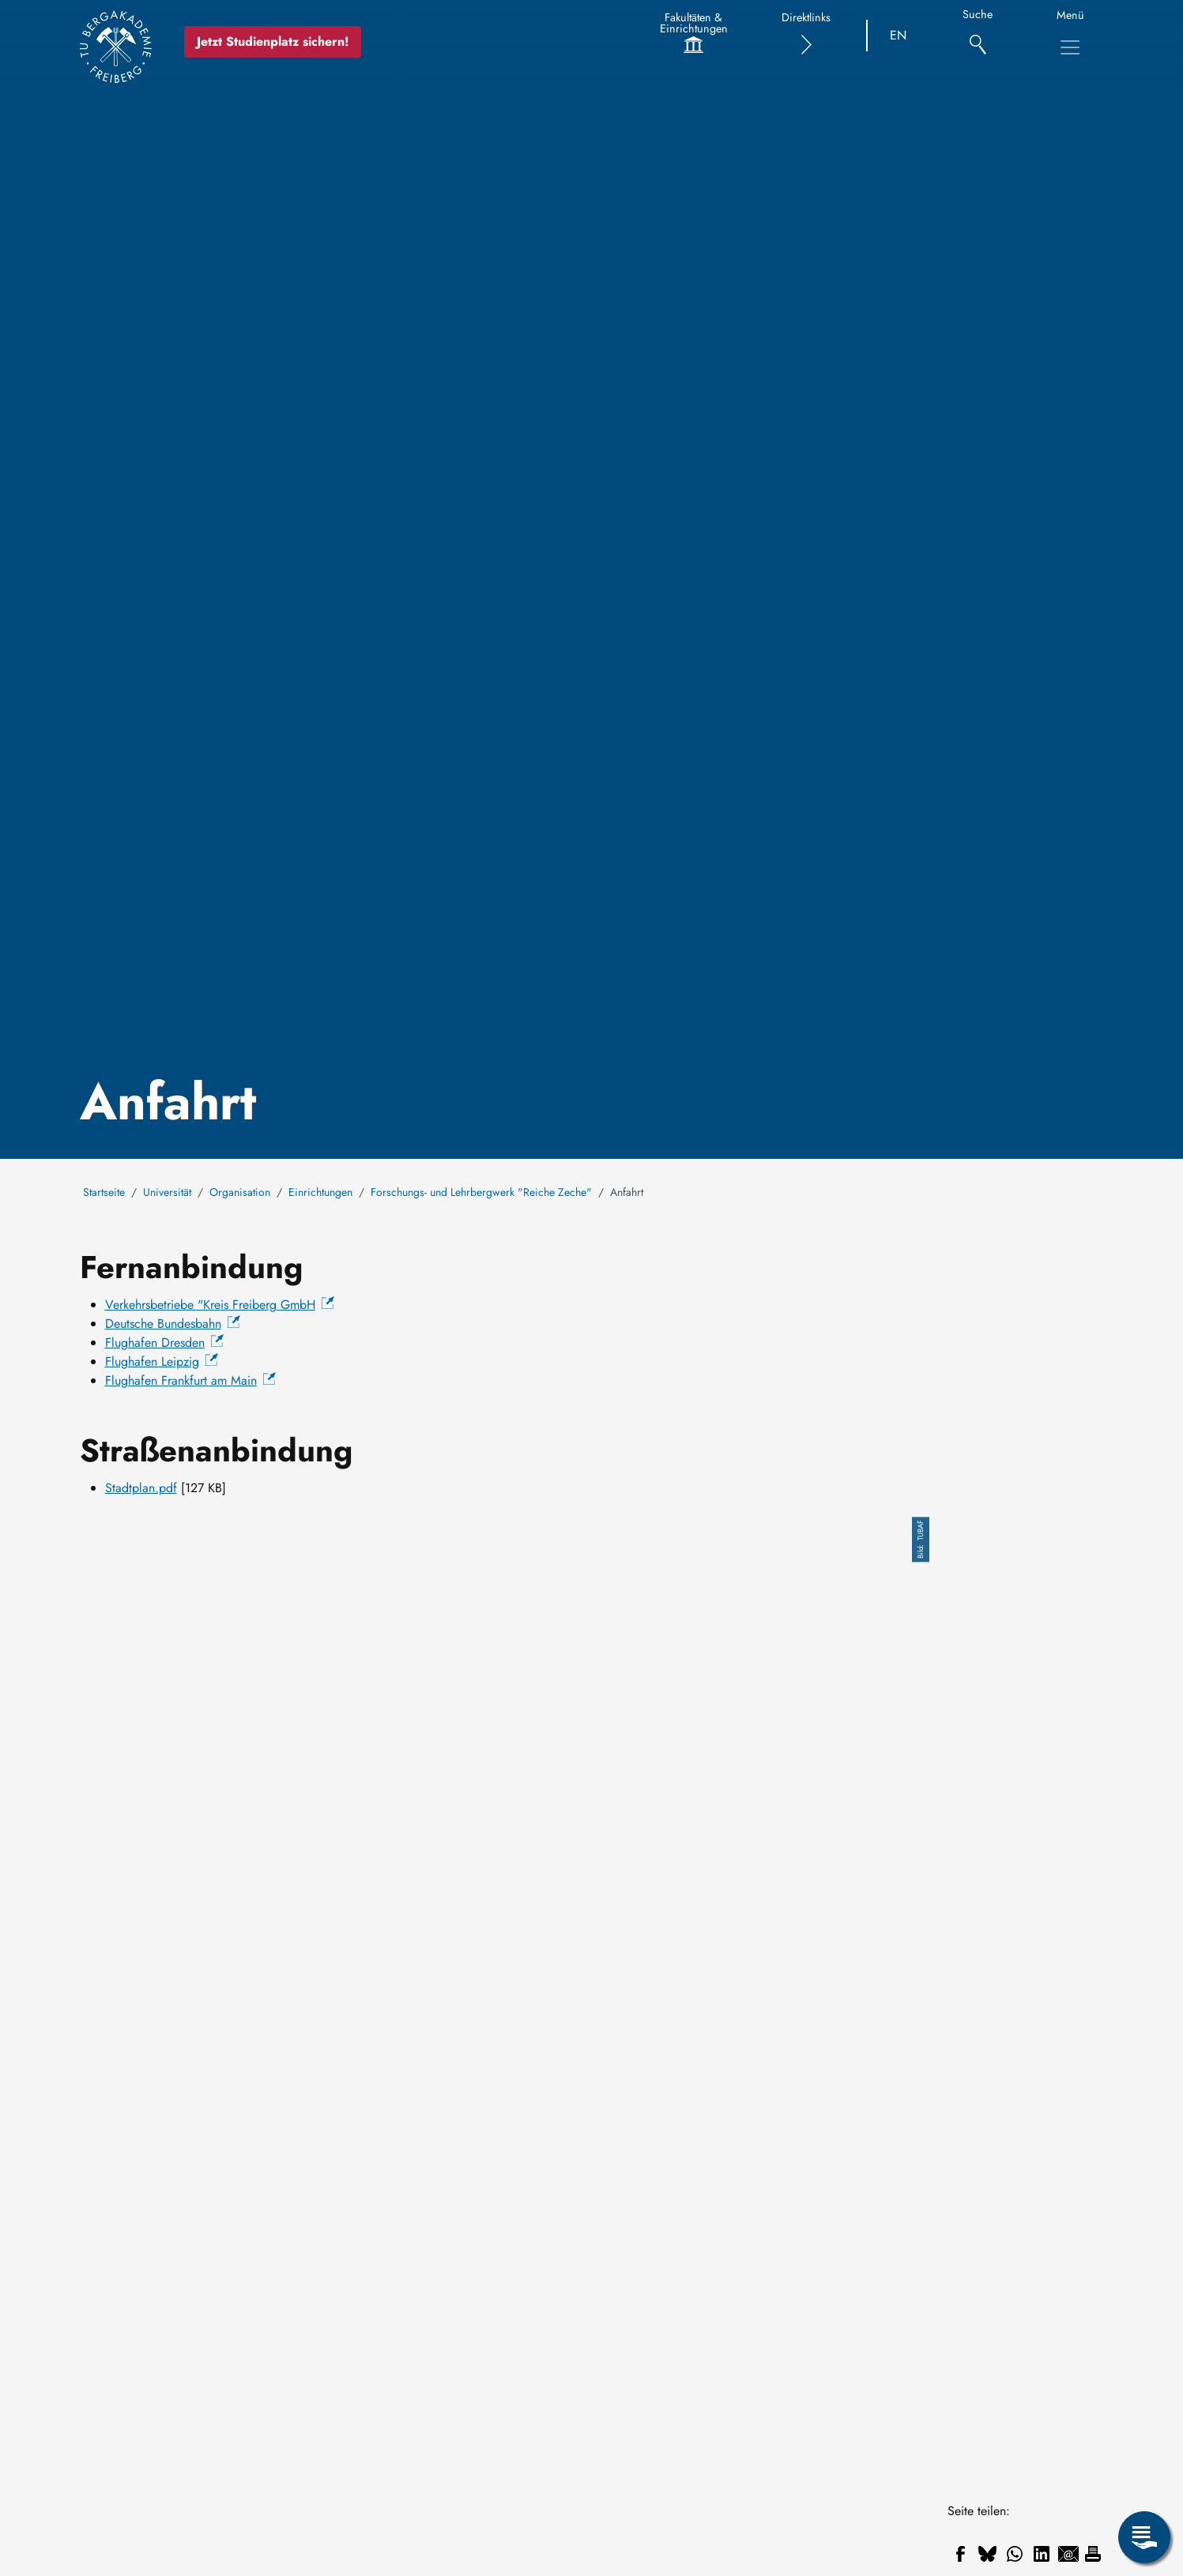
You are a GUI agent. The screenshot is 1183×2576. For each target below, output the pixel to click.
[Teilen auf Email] (1068, 2554)
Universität (167, 1192)
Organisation (239, 1192)
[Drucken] (1093, 2554)
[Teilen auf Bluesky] (988, 2554)
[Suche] (978, 36)
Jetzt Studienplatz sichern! (272, 41)
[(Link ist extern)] (219, 1305)
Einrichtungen (320, 1192)
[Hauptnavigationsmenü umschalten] (1070, 47)
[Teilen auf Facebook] (961, 2554)
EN (898, 35)
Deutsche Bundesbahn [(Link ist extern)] (172, 1323)
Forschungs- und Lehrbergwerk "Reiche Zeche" (481, 1192)
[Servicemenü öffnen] (1144, 2537)
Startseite (104, 1192)
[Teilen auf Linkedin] (1041, 2554)
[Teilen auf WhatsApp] (1014, 2554)
